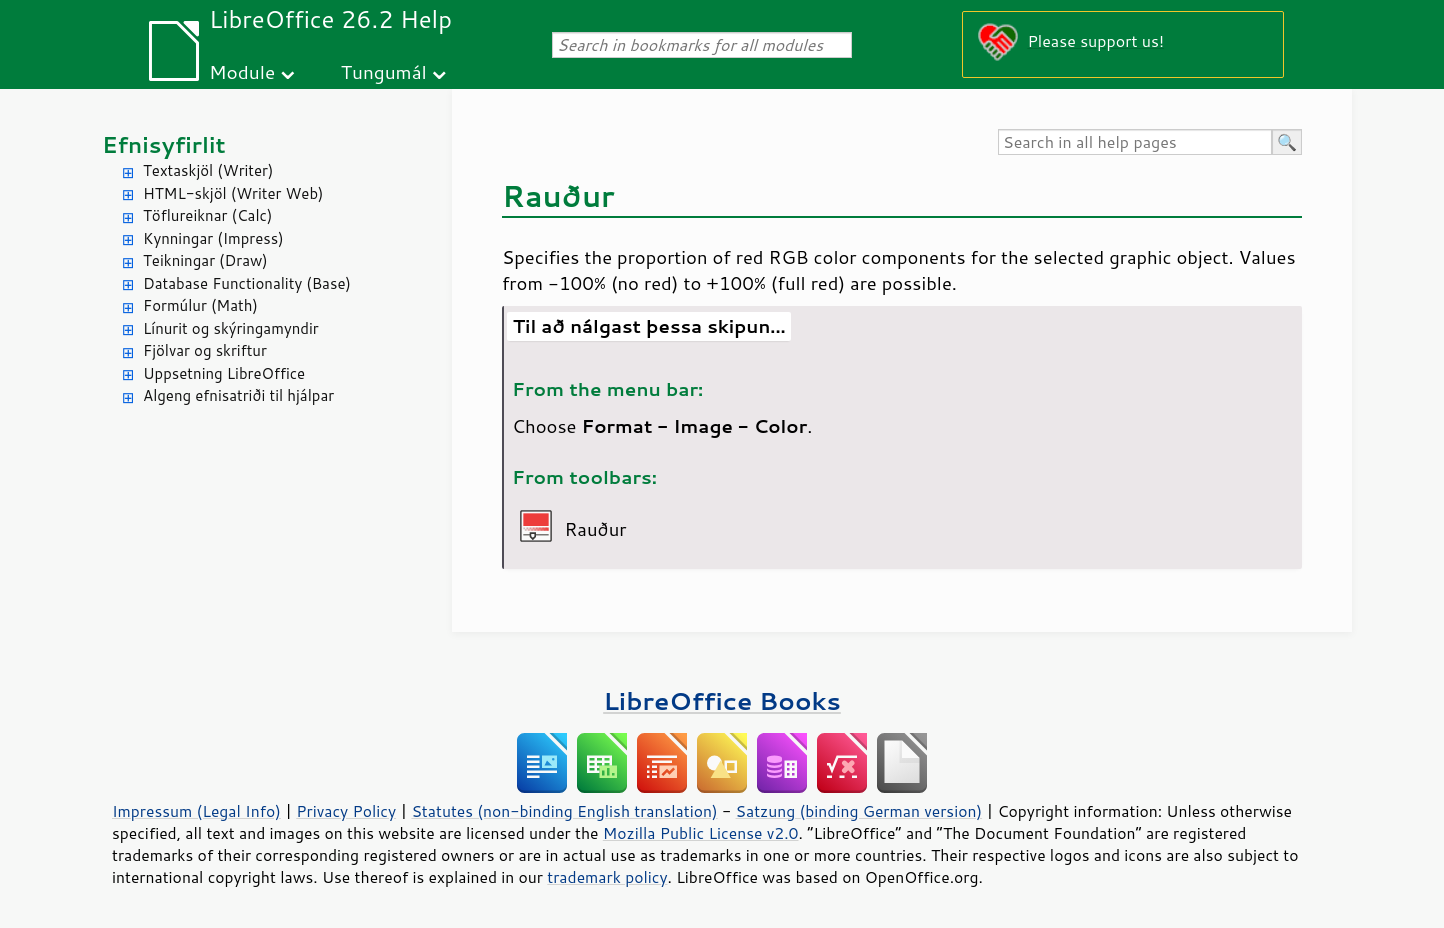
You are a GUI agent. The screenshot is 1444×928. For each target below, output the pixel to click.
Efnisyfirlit (163, 144)
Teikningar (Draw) (205, 260)
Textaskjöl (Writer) (208, 170)
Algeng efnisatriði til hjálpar (238, 395)
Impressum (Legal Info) (196, 811)
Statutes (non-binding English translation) (564, 811)
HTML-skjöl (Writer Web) (233, 193)
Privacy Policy (346, 811)
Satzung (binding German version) (859, 811)
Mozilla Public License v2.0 (701, 833)
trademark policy (607, 877)
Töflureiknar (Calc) (207, 215)
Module (242, 71)
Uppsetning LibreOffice (224, 373)
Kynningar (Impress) (213, 238)
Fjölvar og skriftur (205, 350)
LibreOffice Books (722, 700)
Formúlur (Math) (200, 305)
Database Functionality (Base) (247, 283)
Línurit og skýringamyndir (231, 328)
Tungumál (384, 71)
